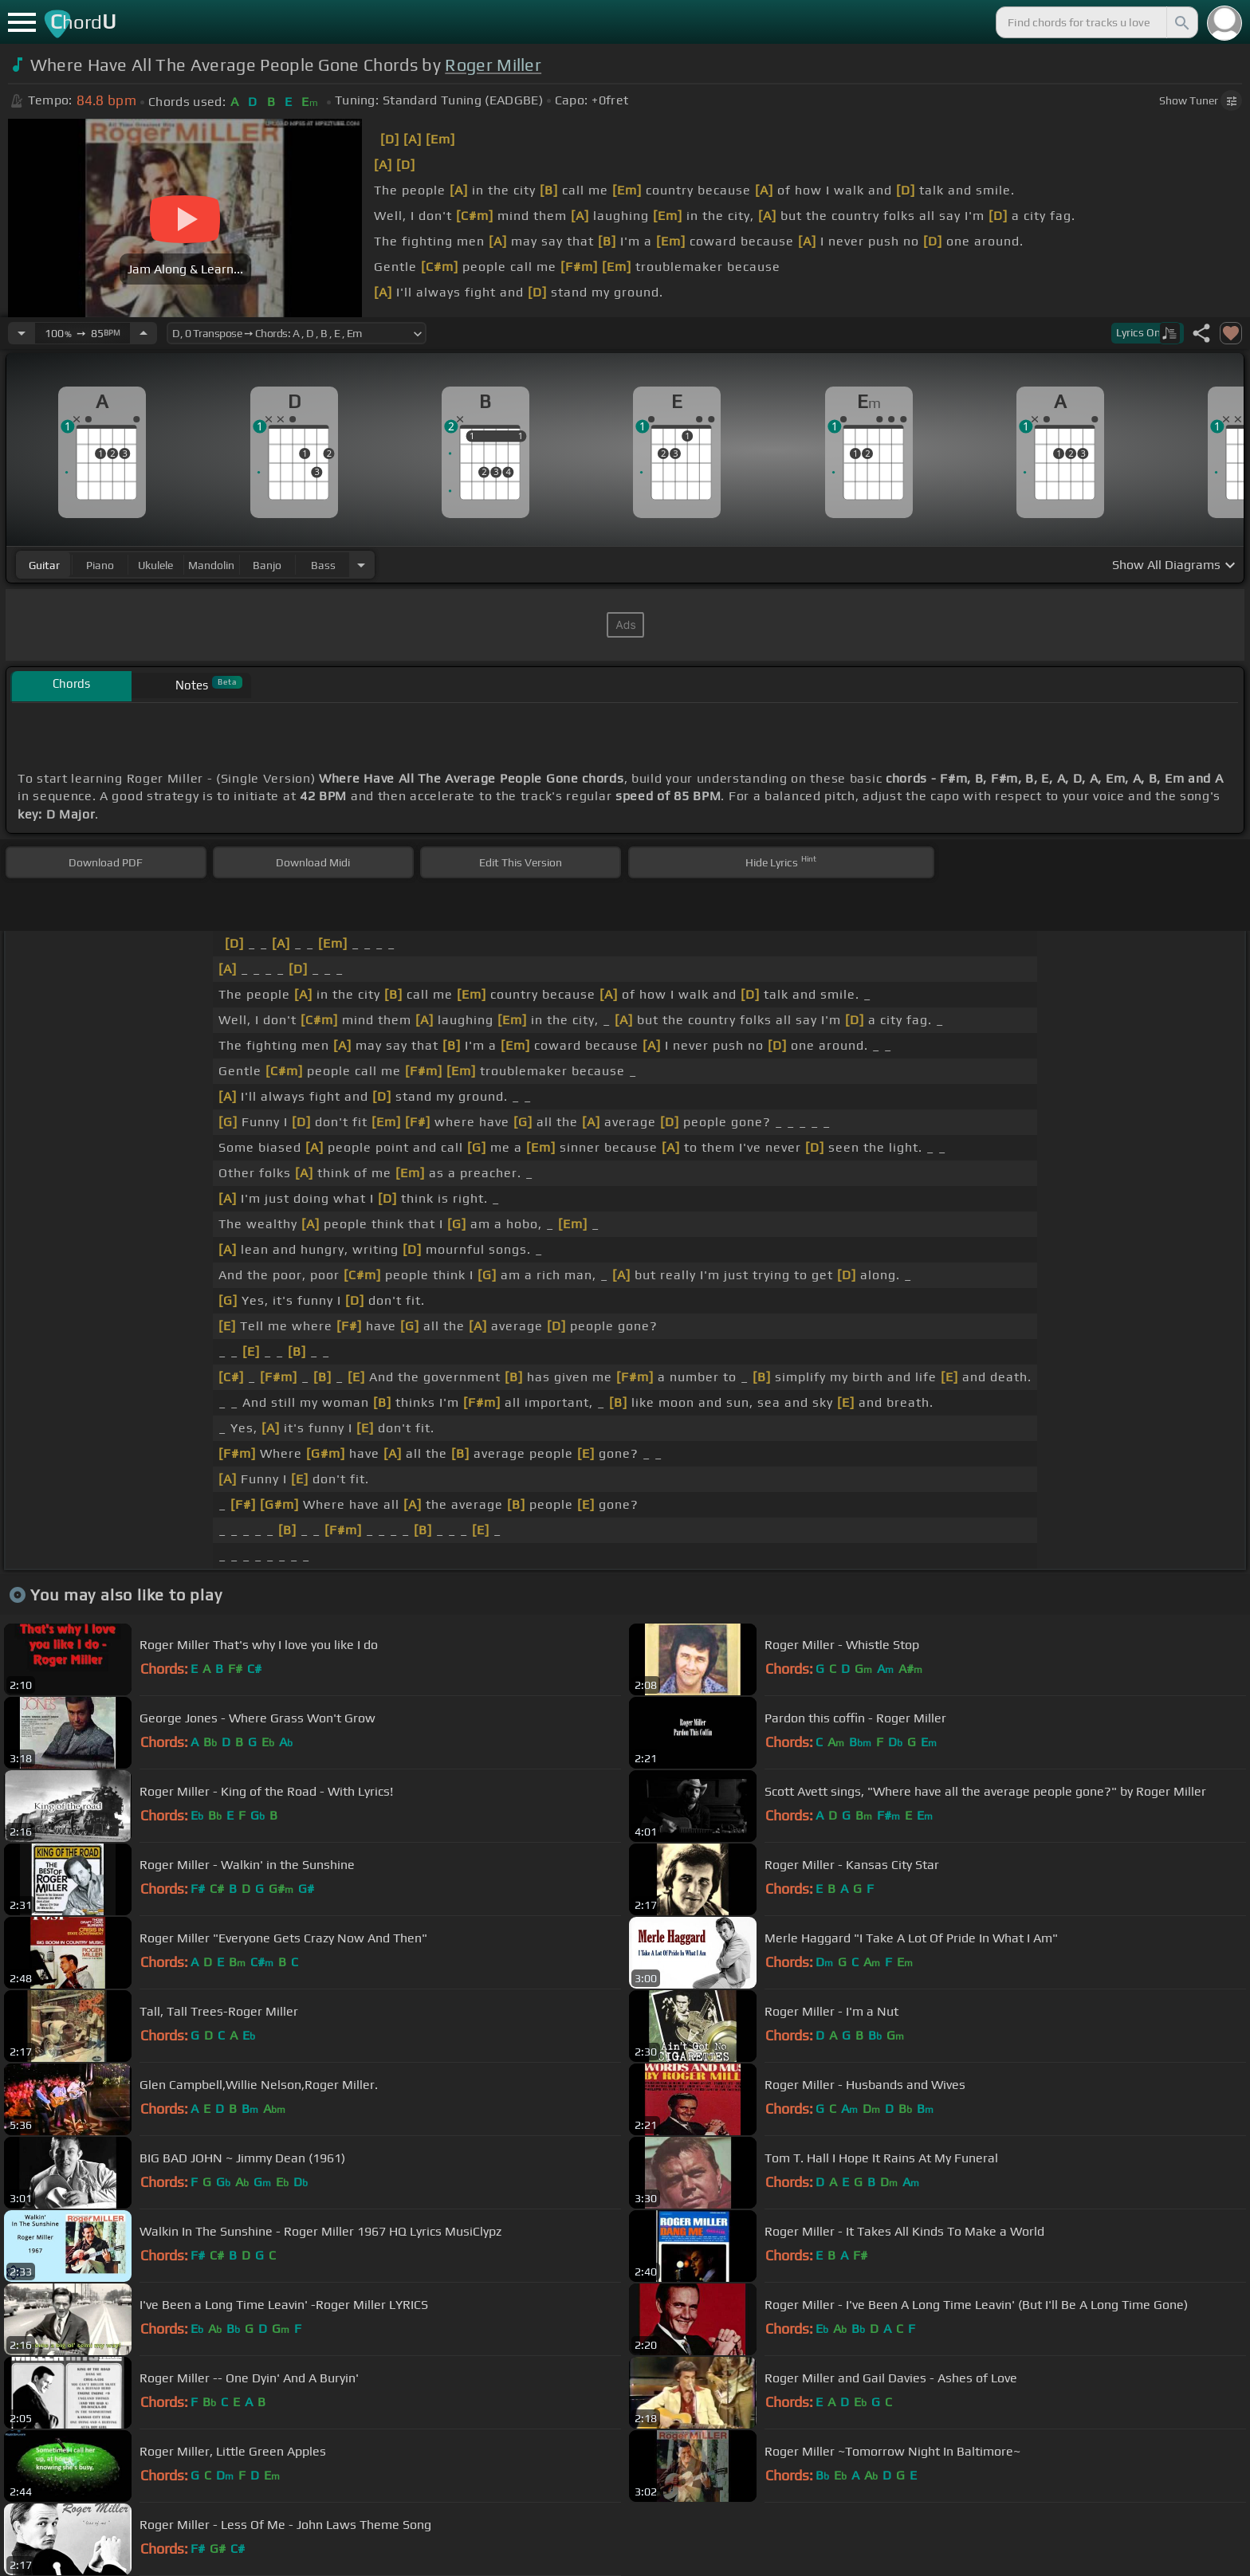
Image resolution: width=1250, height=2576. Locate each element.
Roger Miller (493, 65)
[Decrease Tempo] (21, 333)
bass (323, 565)
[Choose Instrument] (361, 564)
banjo (267, 565)
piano (100, 565)
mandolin (211, 565)
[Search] (1180, 22)
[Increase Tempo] (143, 333)
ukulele (155, 565)
